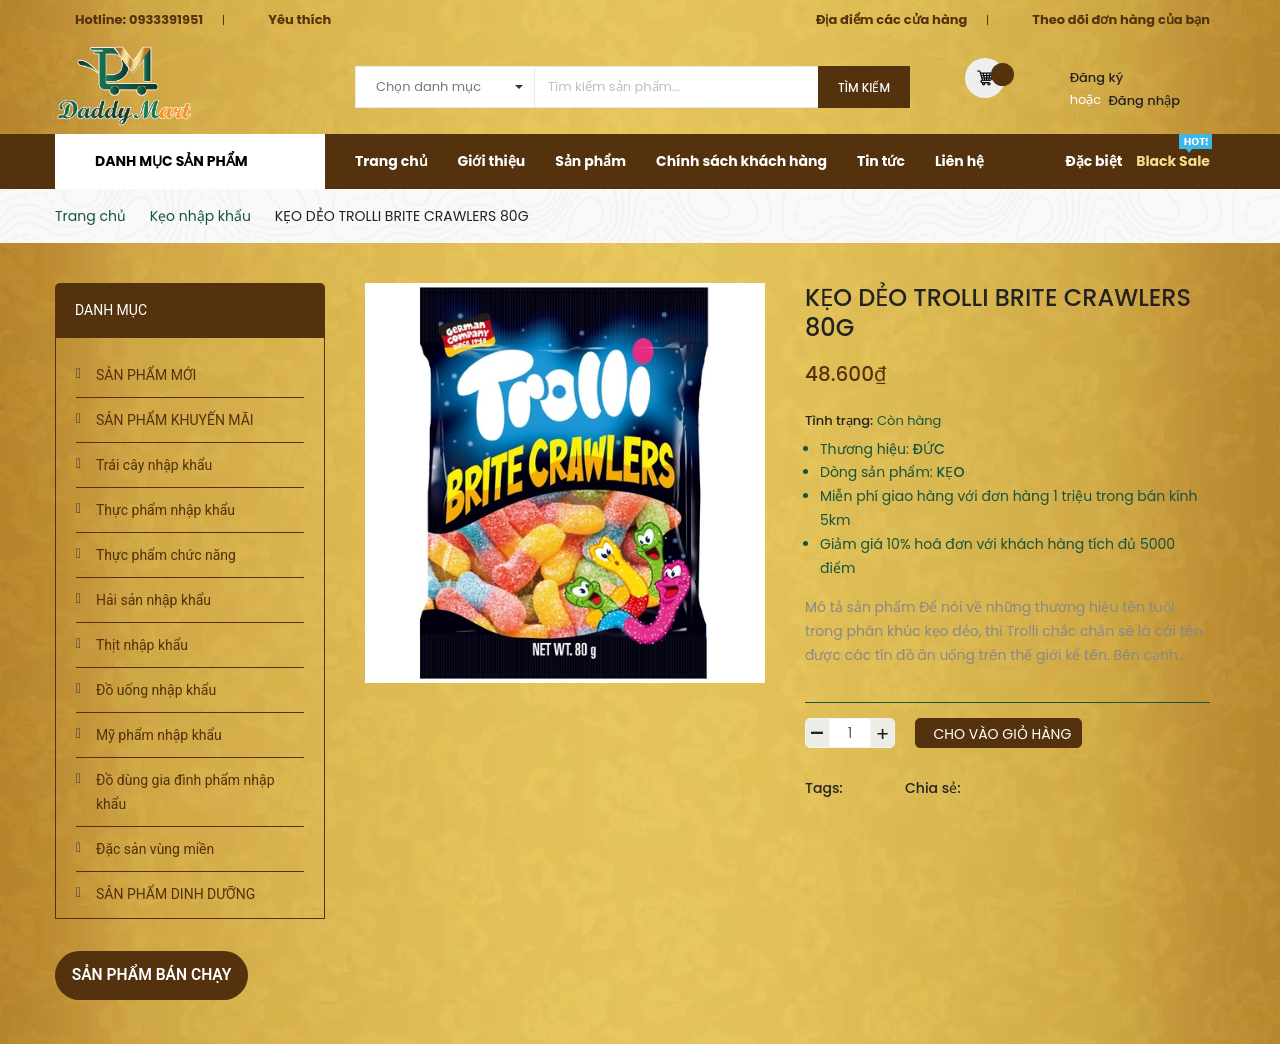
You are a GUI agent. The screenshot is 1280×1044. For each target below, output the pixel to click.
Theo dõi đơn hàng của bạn (1121, 19)
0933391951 (166, 19)
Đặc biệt (1093, 161)
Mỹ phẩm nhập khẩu (159, 735)
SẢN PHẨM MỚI (146, 375)
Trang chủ (391, 161)
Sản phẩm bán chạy (162, 973)
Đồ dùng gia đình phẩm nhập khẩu (185, 792)
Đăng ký (1097, 77)
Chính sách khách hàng (741, 161)
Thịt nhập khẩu (142, 645)
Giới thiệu (492, 161)
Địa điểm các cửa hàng (891, 19)
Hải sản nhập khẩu (153, 600)
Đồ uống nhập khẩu (156, 690)
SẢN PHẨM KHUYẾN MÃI (175, 420)
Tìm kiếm (864, 87)
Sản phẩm (590, 161)
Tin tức (881, 161)
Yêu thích (299, 19)
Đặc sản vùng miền (155, 849)
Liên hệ (959, 161)
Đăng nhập (1145, 100)
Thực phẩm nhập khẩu (165, 510)
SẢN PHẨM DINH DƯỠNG (175, 894)
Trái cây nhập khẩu (154, 465)
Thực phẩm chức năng (166, 555)
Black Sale (1173, 161)
